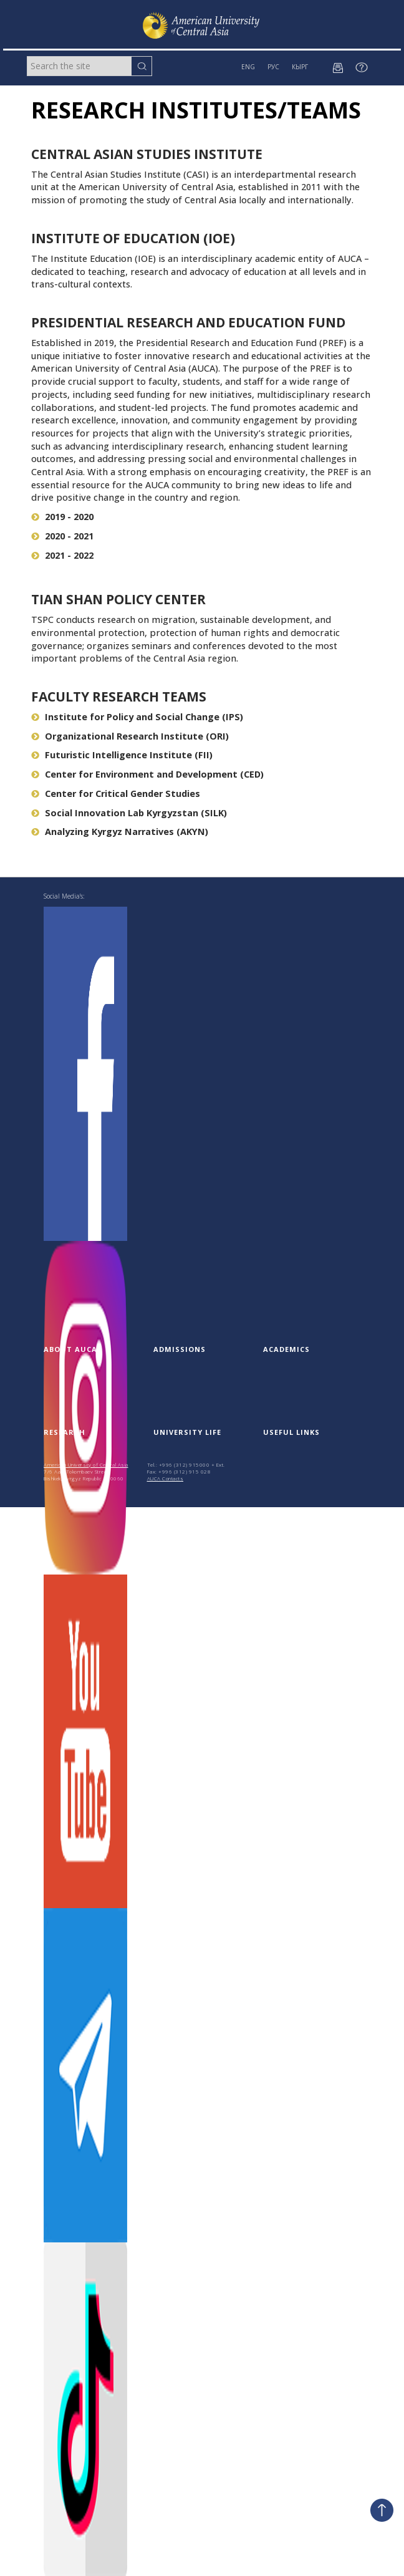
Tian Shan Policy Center (118, 599)
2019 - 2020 (62, 517)
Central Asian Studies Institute (146, 154)
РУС (273, 66)
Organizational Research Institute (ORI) (130, 736)
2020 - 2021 (62, 536)
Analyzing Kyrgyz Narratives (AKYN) (119, 831)
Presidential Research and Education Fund (188, 322)
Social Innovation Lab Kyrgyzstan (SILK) (129, 813)
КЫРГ (300, 66)
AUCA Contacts (165, 1478)
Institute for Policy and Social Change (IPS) (137, 717)
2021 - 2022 (62, 555)
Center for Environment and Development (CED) (147, 774)
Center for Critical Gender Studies (115, 793)
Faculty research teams (118, 696)
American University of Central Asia (86, 1464)
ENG (248, 66)
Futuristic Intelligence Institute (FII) (122, 755)
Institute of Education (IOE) (133, 238)
